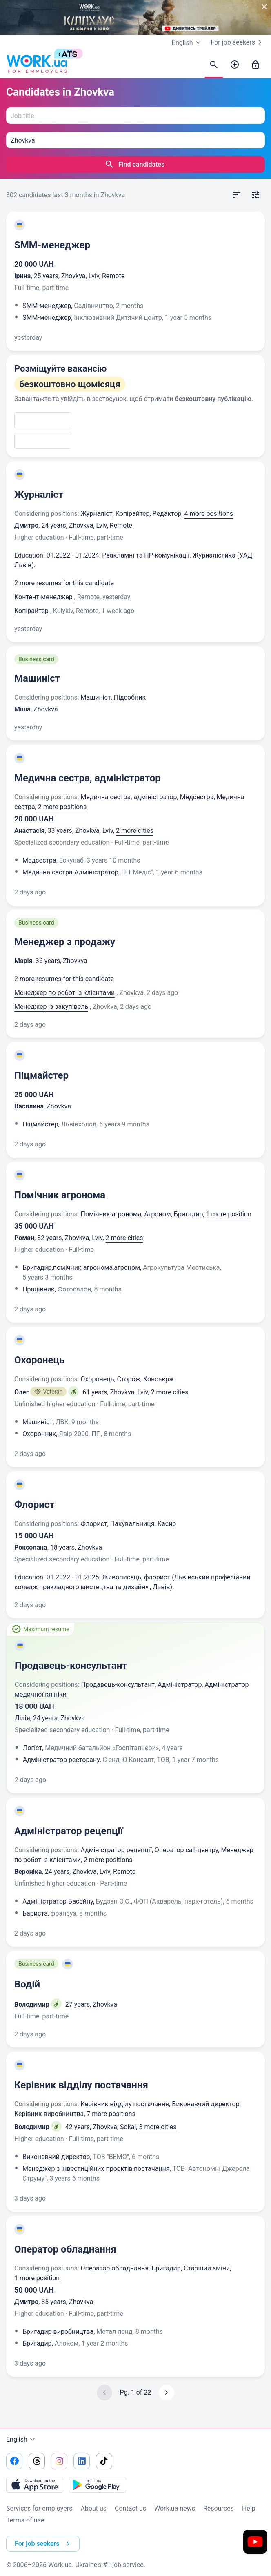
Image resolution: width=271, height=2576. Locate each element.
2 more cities (134, 830)
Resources (218, 2508)
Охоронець (39, 1360)
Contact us (130, 2508)
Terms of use (25, 2520)
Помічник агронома (59, 1195)
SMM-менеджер (52, 245)
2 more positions (62, 807)
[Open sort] (236, 195)
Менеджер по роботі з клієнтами (64, 993)
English (21, 2439)
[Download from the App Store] (34, 2484)
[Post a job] (234, 64)
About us (93, 2508)
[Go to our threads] (37, 2461)
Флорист (34, 1504)
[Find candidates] (213, 64)
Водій (27, 1984)
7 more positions (111, 2114)
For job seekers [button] (44, 2544)
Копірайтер (31, 611)
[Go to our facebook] (14, 2461)
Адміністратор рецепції (68, 1831)
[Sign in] (255, 64)
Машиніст (37, 678)
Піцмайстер (41, 1075)
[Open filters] (255, 195)
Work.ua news (174, 2508)
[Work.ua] (36, 65)
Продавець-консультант (71, 1665)
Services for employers (39, 2508)
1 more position (228, 1214)
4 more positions (208, 513)
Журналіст (38, 494)
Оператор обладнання (65, 2249)
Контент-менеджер (43, 597)
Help (248, 2508)
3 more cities (157, 2127)
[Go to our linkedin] (81, 2461)
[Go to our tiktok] (104, 2461)
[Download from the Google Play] (97, 2484)
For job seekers (238, 42)
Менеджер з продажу (64, 942)
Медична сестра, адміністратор (87, 778)
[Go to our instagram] (59, 2461)
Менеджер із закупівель (51, 1006)
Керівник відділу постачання (81, 2085)
